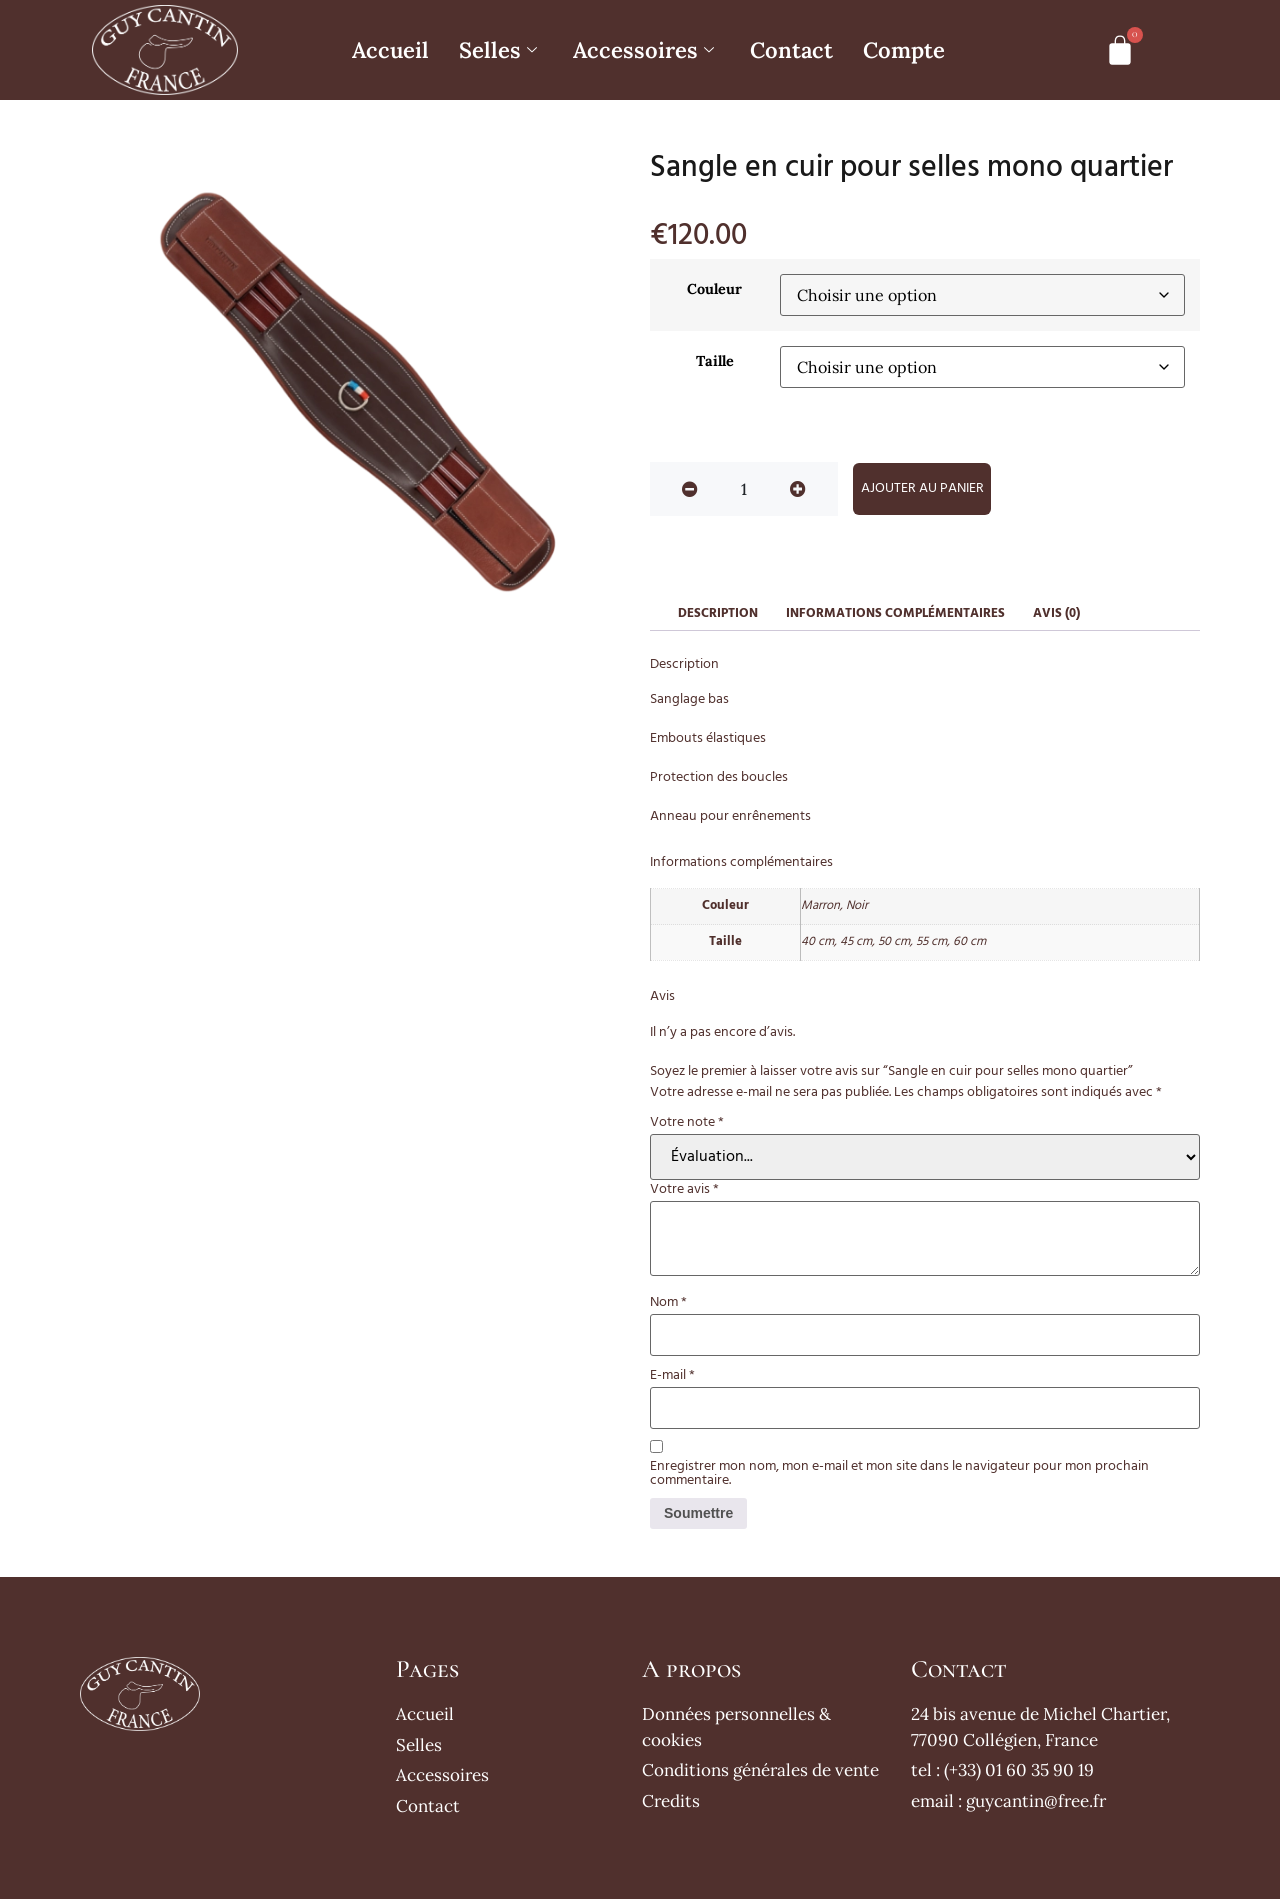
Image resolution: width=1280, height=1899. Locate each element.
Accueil (390, 50)
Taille (715, 361)
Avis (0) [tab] (1056, 613)
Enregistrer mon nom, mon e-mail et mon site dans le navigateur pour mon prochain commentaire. (899, 1474)
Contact (791, 50)
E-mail (672, 1376)
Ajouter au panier (922, 488)
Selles (498, 50)
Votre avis (684, 1190)
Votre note (687, 1123)
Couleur (714, 289)
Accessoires (643, 50)
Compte (904, 50)
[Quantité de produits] (744, 489)
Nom (668, 1303)
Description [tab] (718, 613)
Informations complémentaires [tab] (895, 613)
